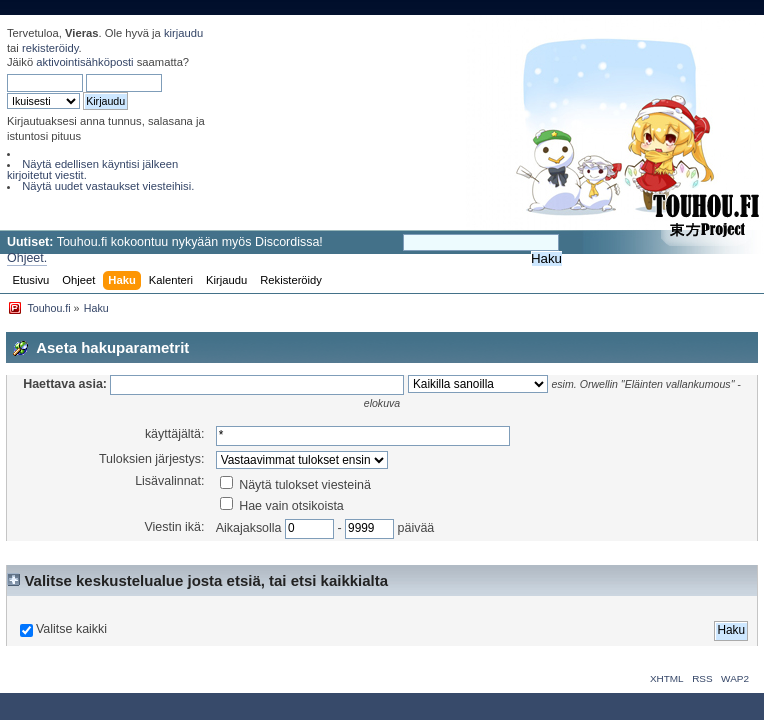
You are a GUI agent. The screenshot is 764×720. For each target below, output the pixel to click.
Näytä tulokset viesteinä (295, 485)
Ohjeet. (27, 258)
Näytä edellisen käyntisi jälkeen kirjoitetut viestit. (92, 169)
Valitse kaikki (71, 629)
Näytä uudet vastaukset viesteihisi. (108, 186)
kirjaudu (183, 33)
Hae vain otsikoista (282, 506)
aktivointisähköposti (84, 62)
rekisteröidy (50, 48)
